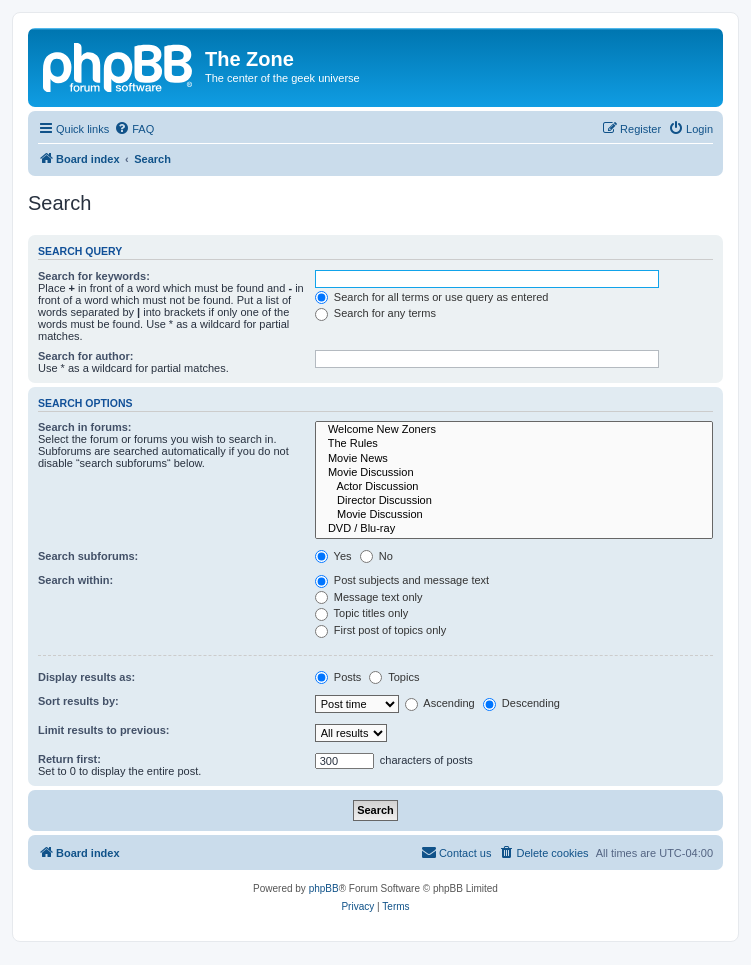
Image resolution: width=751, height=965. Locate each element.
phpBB (324, 888)
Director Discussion (514, 501)
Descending (521, 703)
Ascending (440, 703)
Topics (394, 677)
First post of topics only (381, 630)
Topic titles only (361, 613)
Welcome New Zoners (514, 430)
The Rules (514, 444)
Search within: (75, 580)
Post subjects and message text (402, 580)
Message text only (369, 597)
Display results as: (86, 677)
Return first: (69, 759)
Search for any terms (375, 313)
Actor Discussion (514, 487)
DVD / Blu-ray (514, 529)
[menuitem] (134, 129)
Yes (333, 556)
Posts (338, 677)
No (376, 556)
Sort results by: (78, 701)
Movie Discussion (514, 473)
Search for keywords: (94, 276)
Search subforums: (88, 556)
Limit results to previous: (103, 730)
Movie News (514, 459)
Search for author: (85, 356)
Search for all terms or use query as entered (432, 297)
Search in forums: (85, 427)
